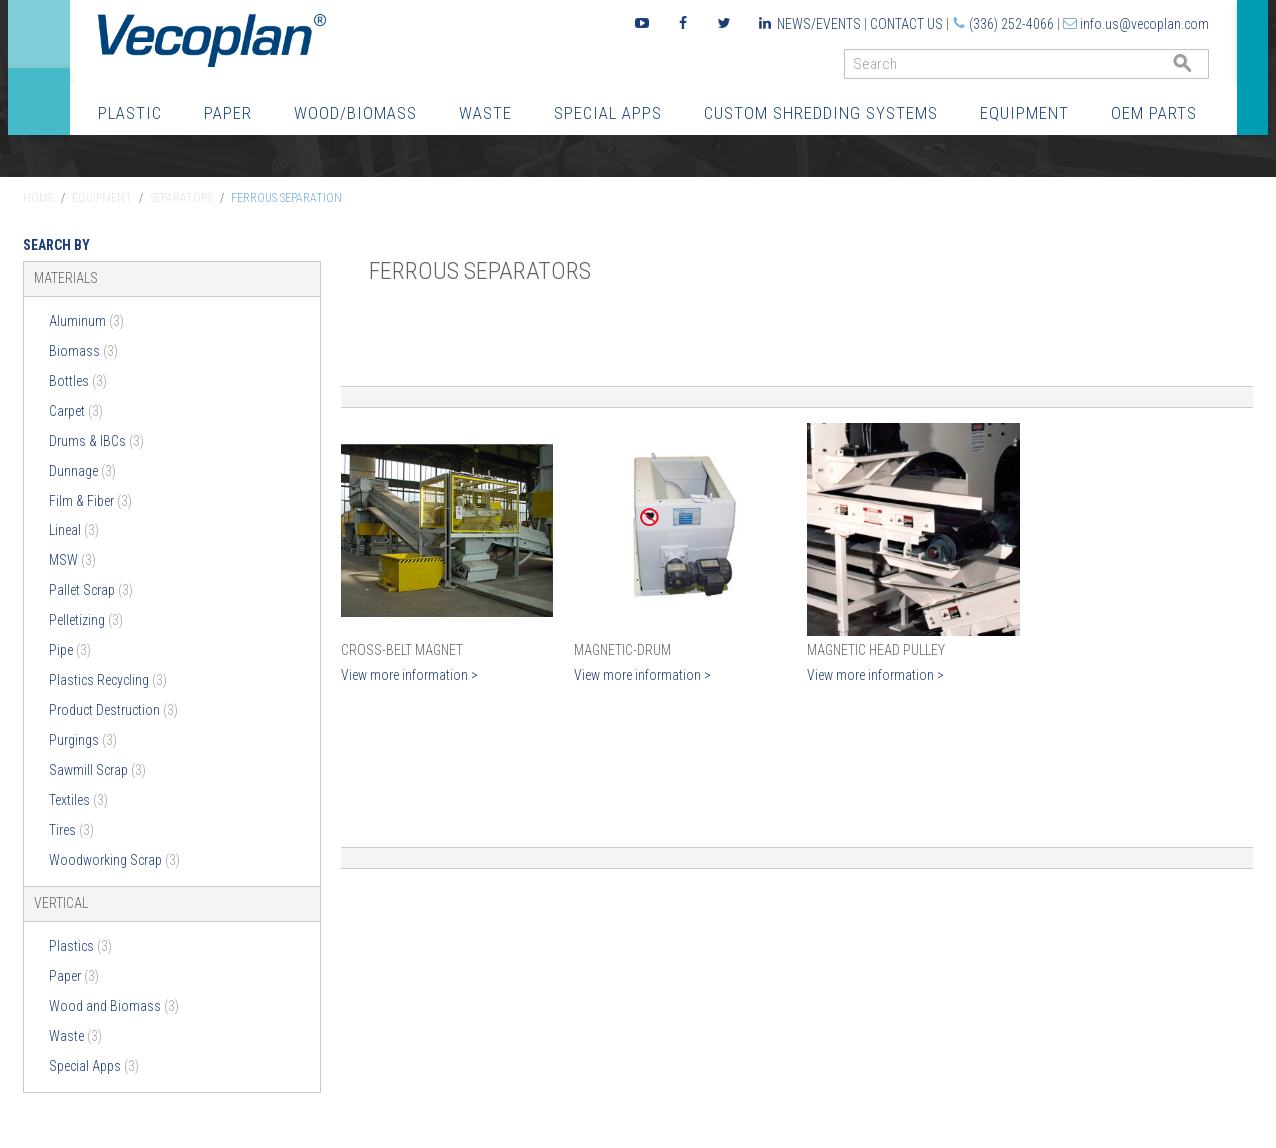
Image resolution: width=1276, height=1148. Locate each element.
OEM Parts (1154, 113)
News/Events (819, 24)
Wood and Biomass (114, 1006)
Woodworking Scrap (114, 860)
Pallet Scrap (91, 590)
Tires (71, 830)
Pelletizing (86, 620)
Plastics (80, 946)
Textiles (78, 800)
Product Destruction (113, 710)
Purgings (83, 740)
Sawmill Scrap (97, 770)
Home (38, 198)
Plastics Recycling (108, 680)
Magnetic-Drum (622, 650)
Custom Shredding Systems (821, 113)
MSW (72, 560)
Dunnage (82, 471)
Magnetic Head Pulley (876, 650)
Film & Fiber (90, 501)
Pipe (70, 650)
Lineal (74, 530)
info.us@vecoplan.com (1144, 24)
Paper (228, 113)
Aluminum (86, 321)
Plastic (130, 113)
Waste (485, 113)
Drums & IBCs (96, 441)
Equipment (1024, 113)
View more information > (409, 675)
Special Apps (608, 113)
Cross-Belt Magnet (402, 650)
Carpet (76, 411)
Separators (181, 198)
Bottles (78, 381)
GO (1201, 68)
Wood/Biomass (355, 113)
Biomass (83, 351)
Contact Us (906, 24)
